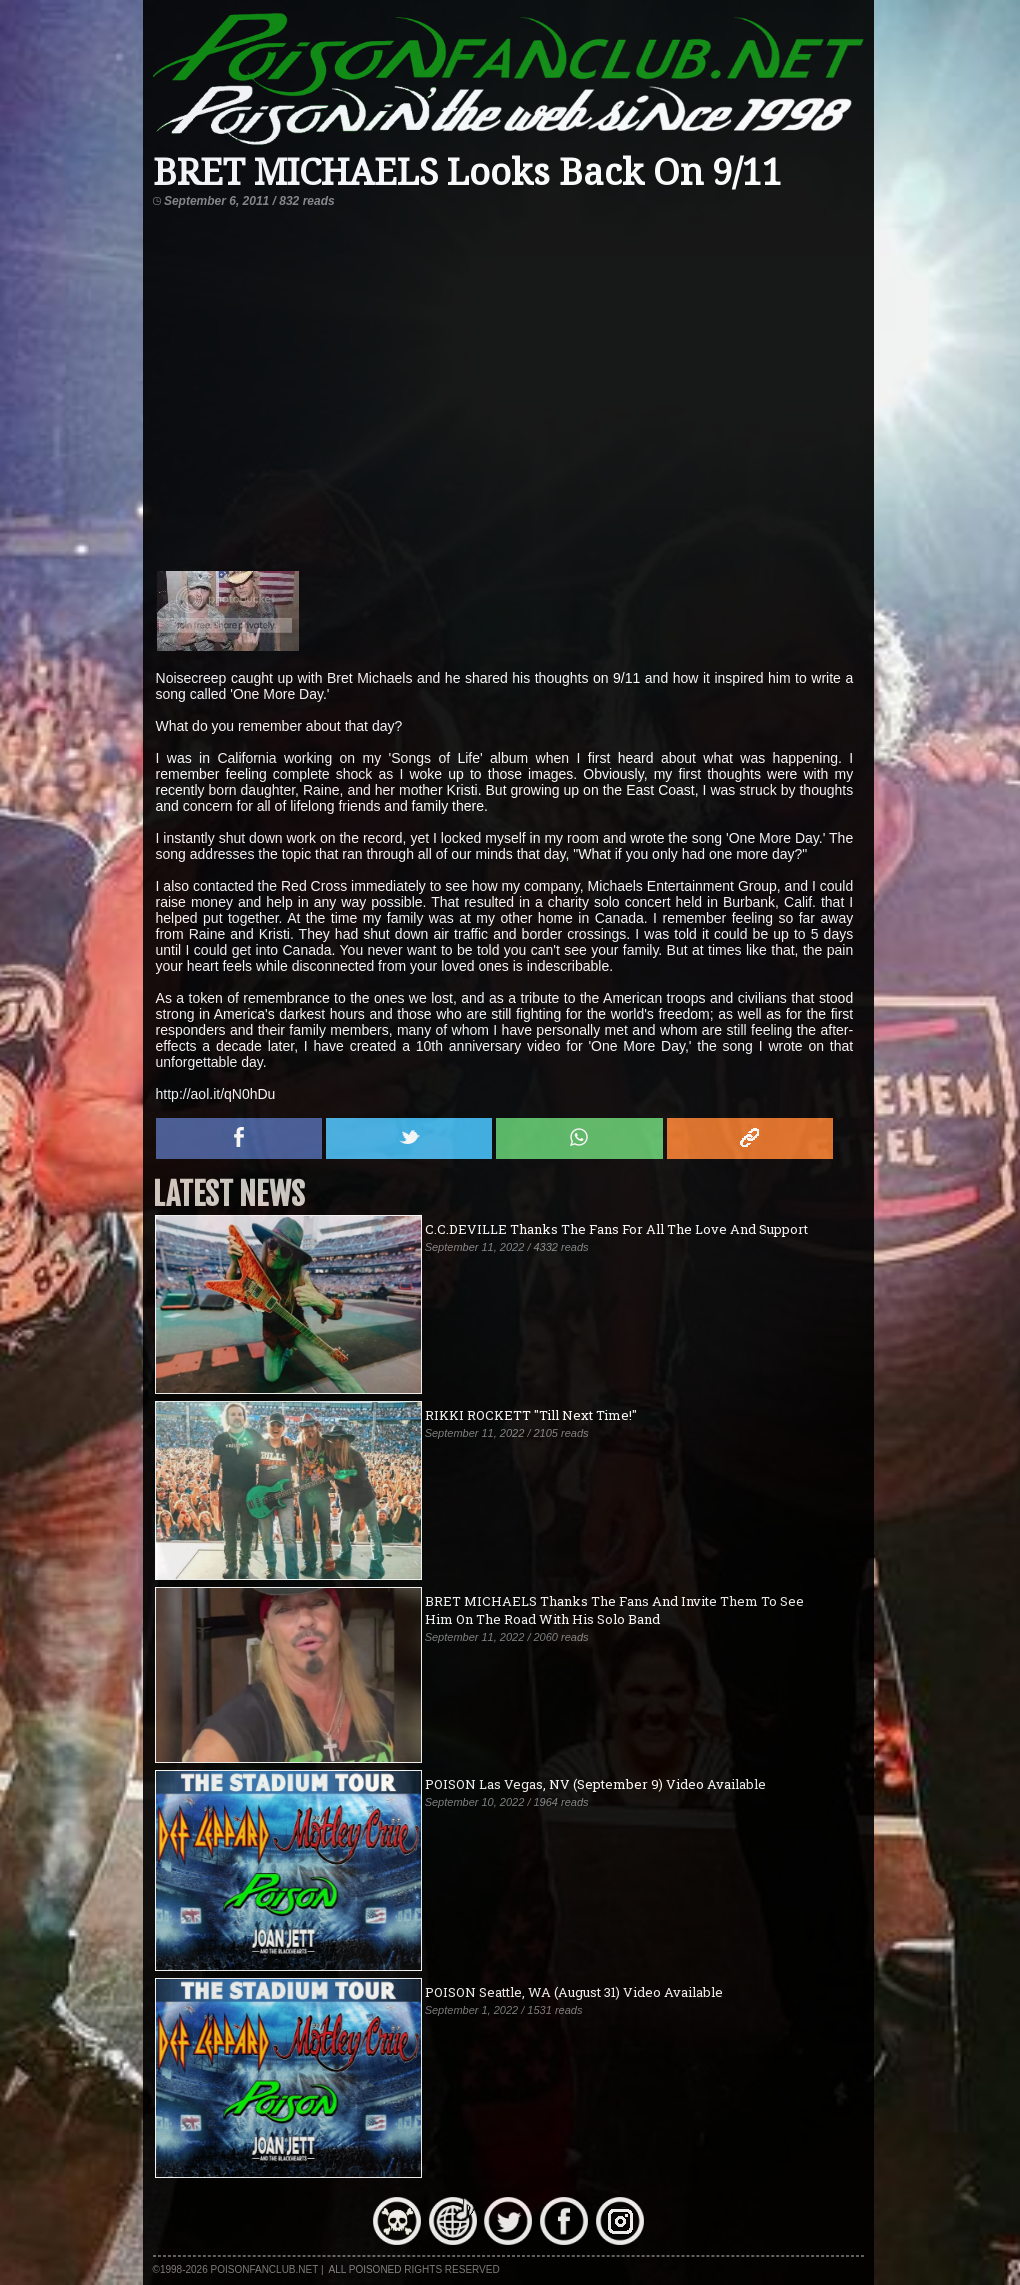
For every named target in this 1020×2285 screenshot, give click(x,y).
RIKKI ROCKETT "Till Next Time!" (531, 1415)
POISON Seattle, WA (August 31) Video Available (574, 1992)
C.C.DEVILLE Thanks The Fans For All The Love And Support (616, 1229)
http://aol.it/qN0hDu (216, 1094)
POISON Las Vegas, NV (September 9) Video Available (595, 1784)
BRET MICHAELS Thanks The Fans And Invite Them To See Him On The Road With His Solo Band (614, 1610)
